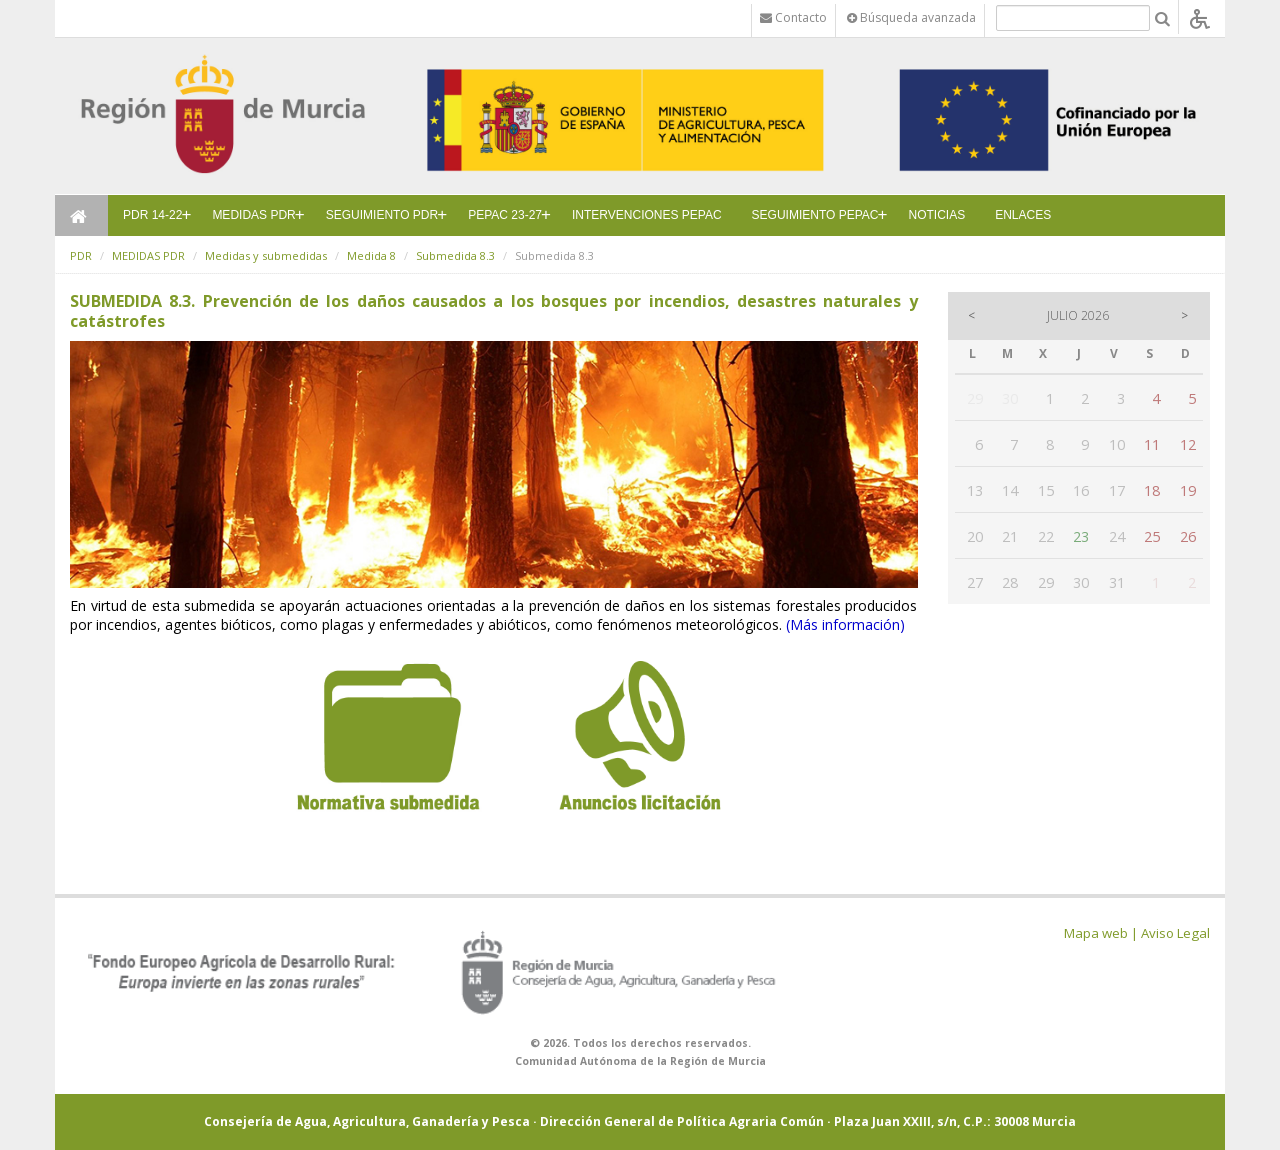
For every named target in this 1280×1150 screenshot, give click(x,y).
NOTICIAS (937, 215)
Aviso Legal (1175, 933)
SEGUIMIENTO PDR (382, 215)
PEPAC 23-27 (505, 215)
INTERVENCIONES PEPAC (647, 215)
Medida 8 (371, 255)
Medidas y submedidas (266, 255)
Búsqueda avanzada (911, 17)
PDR (81, 255)
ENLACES (1023, 215)
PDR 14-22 (152, 215)
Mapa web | (1101, 933)
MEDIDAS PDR (253, 215)
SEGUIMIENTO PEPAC (815, 215)
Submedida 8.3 (455, 255)
